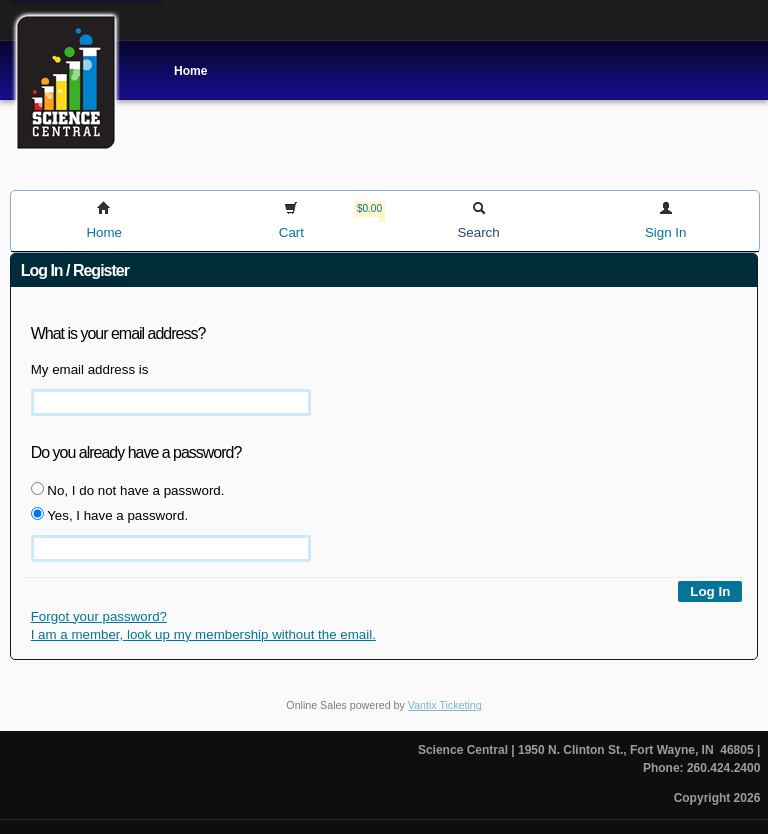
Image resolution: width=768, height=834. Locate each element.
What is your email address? (118, 333)
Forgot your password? (99, 616)
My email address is (90, 369)
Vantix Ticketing (445, 705)
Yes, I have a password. (109, 515)
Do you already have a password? (136, 452)
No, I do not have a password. (128, 490)
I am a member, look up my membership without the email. (203, 634)
